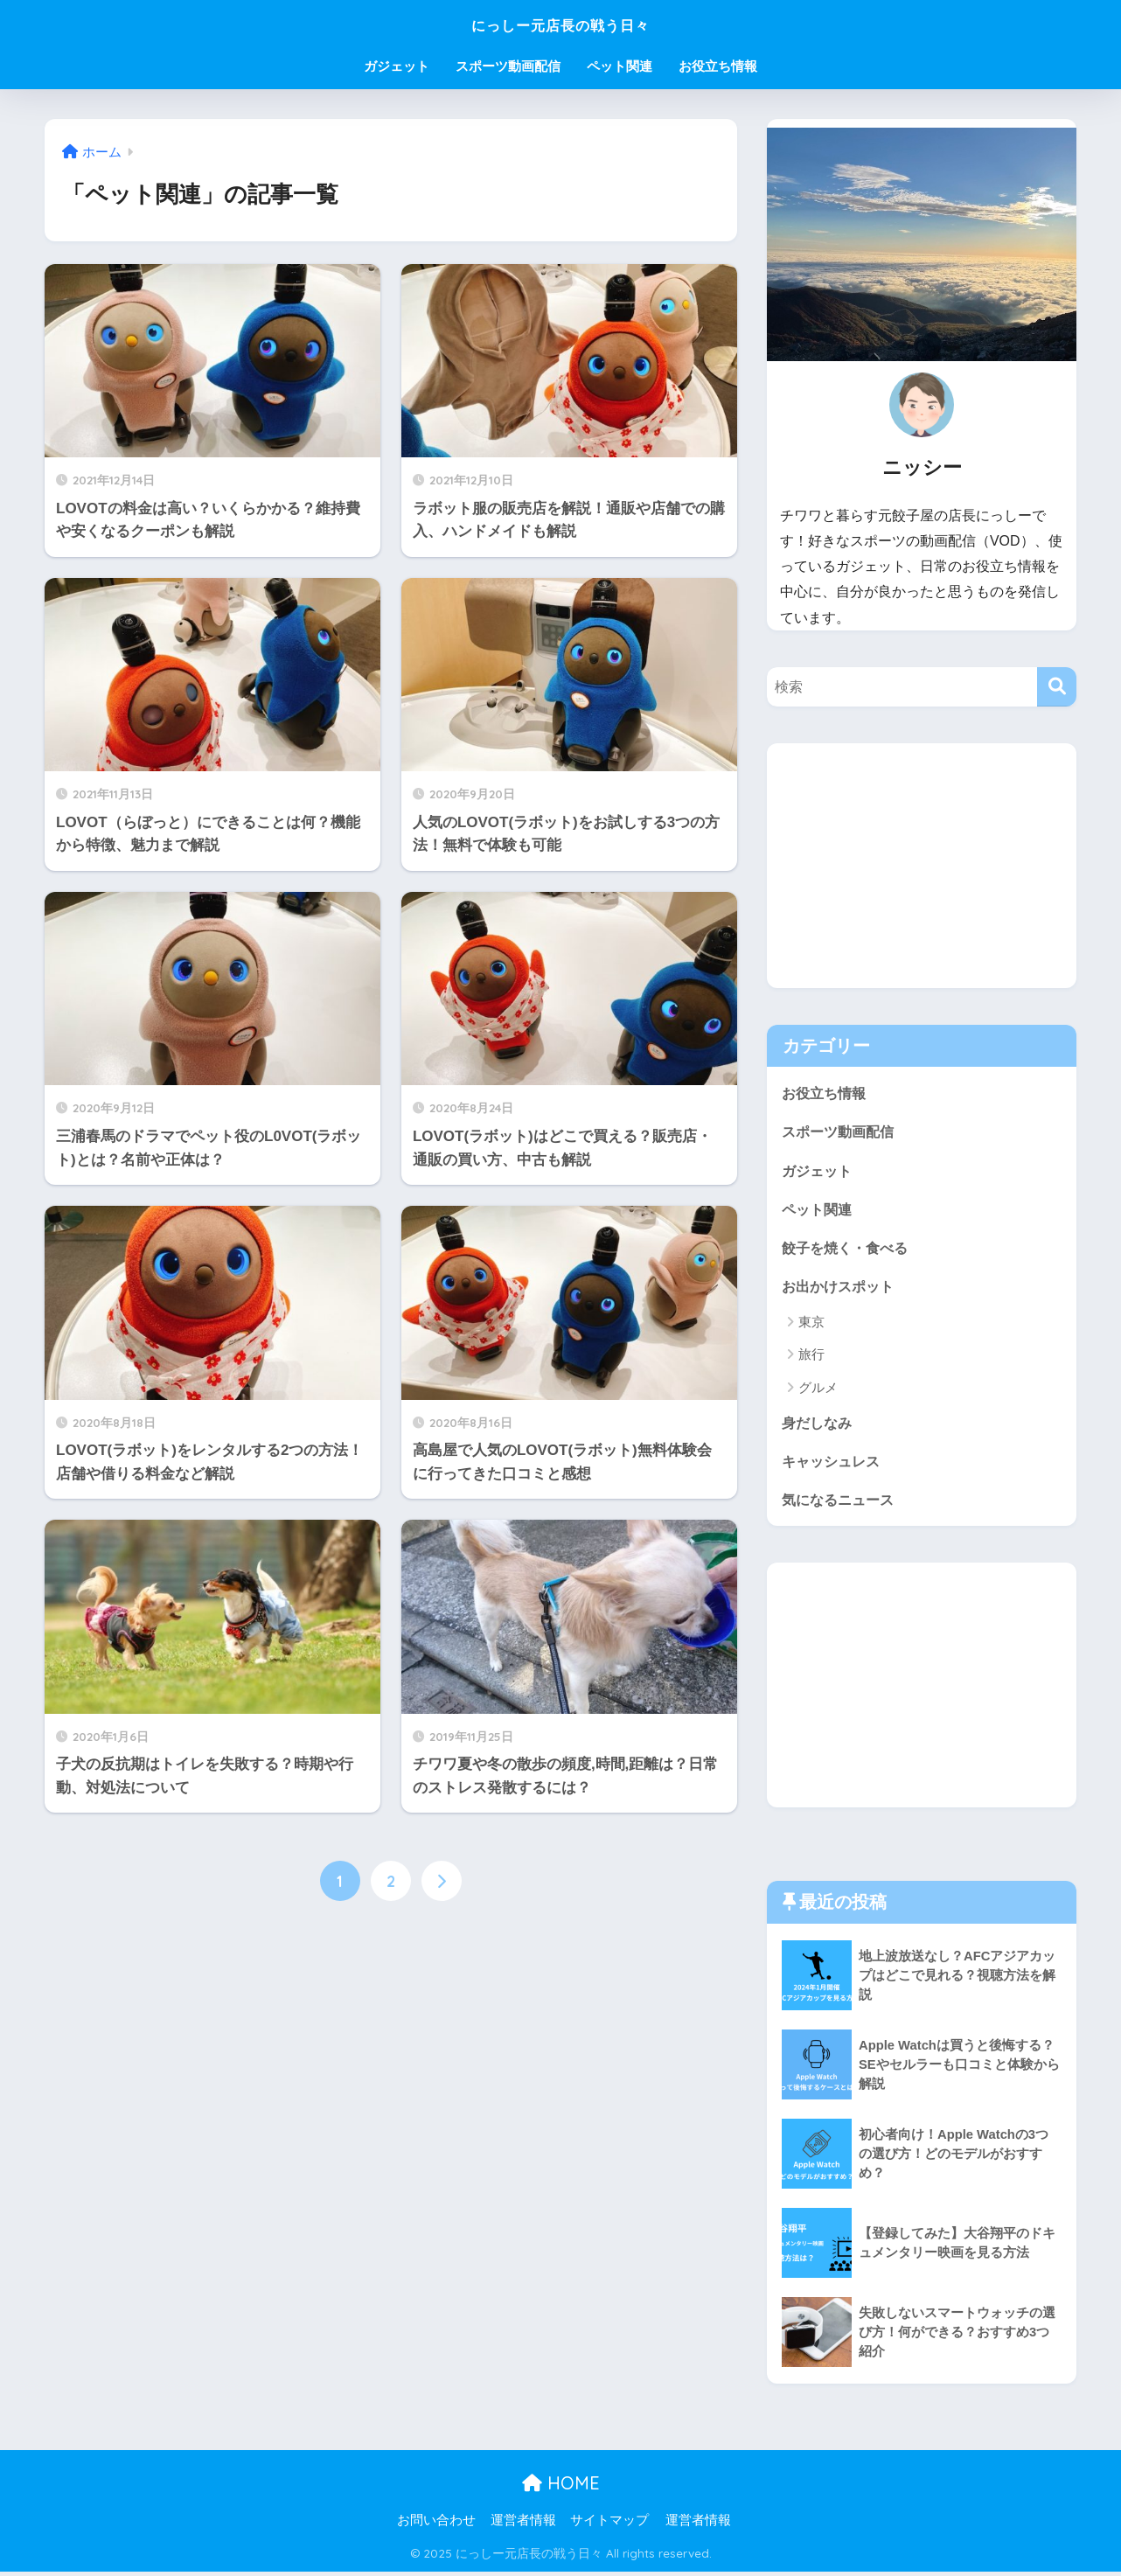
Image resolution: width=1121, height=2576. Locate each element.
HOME (561, 2488)
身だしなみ (819, 1425)
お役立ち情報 (718, 66)
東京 (811, 1325)
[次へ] (441, 1881)
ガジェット (396, 66)
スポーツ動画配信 (508, 66)
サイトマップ (609, 2525)
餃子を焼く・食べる (849, 1249)
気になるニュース (841, 1503)
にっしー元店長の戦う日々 (561, 23)
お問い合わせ (436, 2525)
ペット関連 (619, 66)
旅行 (811, 1357)
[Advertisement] (921, 865)
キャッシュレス (834, 1465)
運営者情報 (523, 2525)
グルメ (818, 1389)
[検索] (1056, 687)
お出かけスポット (841, 1288)
